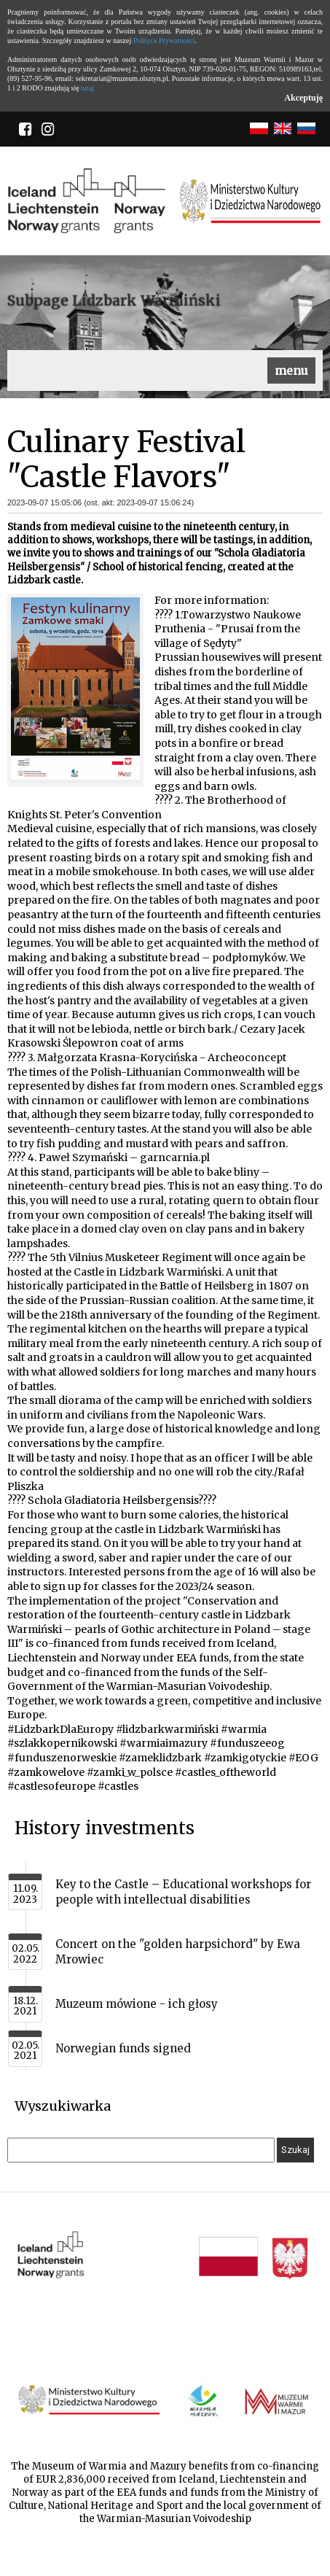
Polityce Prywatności (164, 40)
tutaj (87, 88)
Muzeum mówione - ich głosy (136, 2004)
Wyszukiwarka (63, 2106)
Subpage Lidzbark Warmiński (114, 300)
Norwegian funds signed (123, 2048)
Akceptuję (303, 98)
